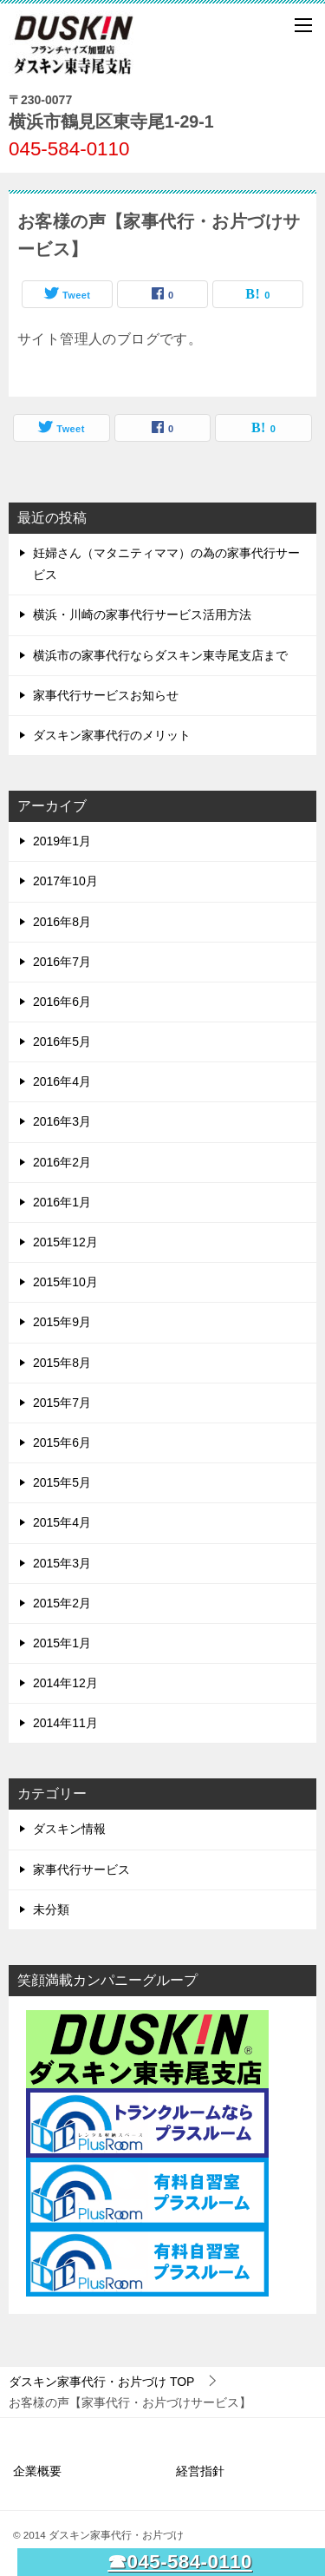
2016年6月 (62, 1002)
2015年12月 (65, 1242)
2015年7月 (62, 1403)
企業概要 (37, 2471)
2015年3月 (62, 1563)
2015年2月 (62, 1603)
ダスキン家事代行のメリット (112, 735)
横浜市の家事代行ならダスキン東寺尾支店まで (160, 655)
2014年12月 (65, 1683)
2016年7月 (62, 962)
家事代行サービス (81, 1869)
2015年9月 (62, 1322)
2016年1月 (62, 1202)
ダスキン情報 (69, 1829)
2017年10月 (65, 881)
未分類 (51, 1909)
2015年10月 (65, 1282)
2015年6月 (62, 1442)
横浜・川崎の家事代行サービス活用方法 (142, 614)
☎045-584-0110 (179, 2562)
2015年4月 (62, 1522)
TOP (101, 2382)
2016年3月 (62, 1121)
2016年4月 (62, 1081)
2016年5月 (62, 1041)
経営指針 (200, 2471)
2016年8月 (62, 922)
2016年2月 (62, 1162)
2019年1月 (62, 841)
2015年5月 (62, 1482)
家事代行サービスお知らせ (106, 695)
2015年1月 (62, 1643)
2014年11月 (65, 1723)
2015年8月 (62, 1363)
